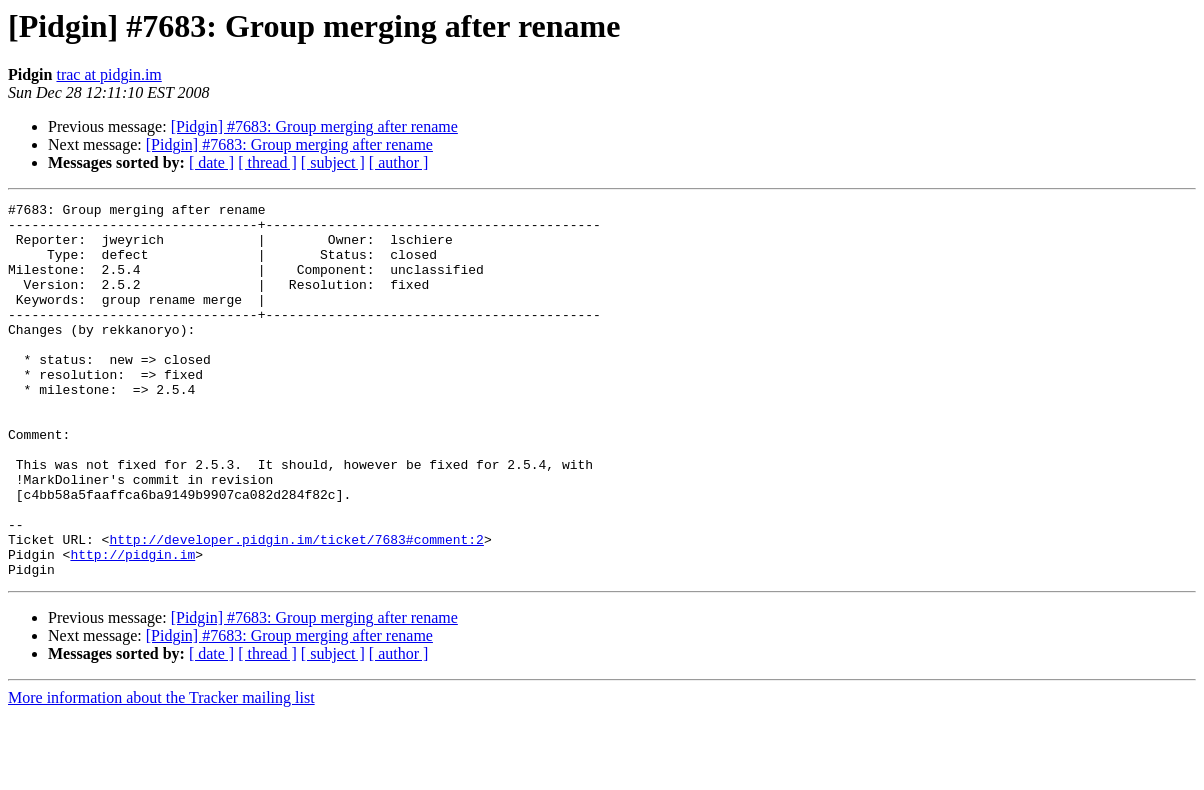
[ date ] (211, 162)
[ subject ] (333, 162)
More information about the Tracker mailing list (161, 772)
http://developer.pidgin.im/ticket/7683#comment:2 (296, 608)
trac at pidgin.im (108, 74)
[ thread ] (267, 162)
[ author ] (399, 162)
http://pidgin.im (132, 626)
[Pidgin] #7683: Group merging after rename (314, 126)
